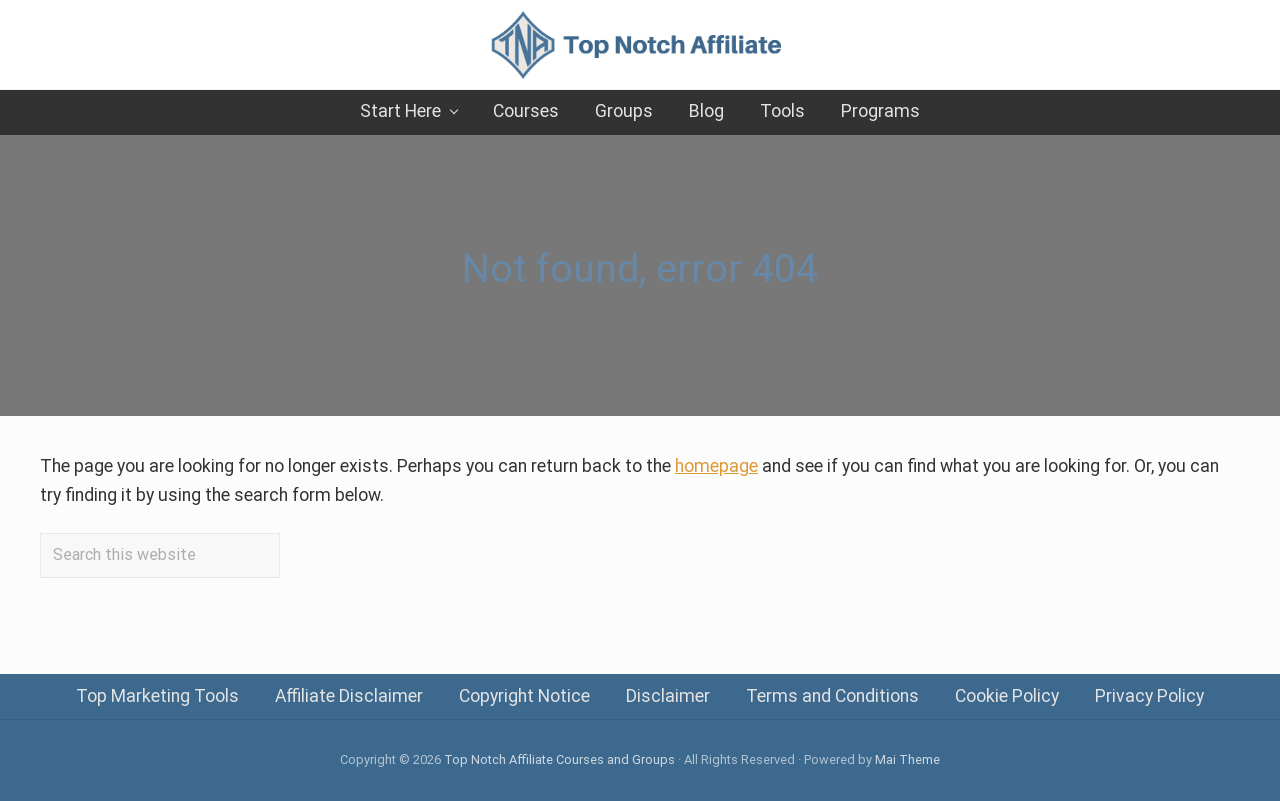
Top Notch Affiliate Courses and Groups (559, 759)
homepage (716, 466)
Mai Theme (907, 759)
